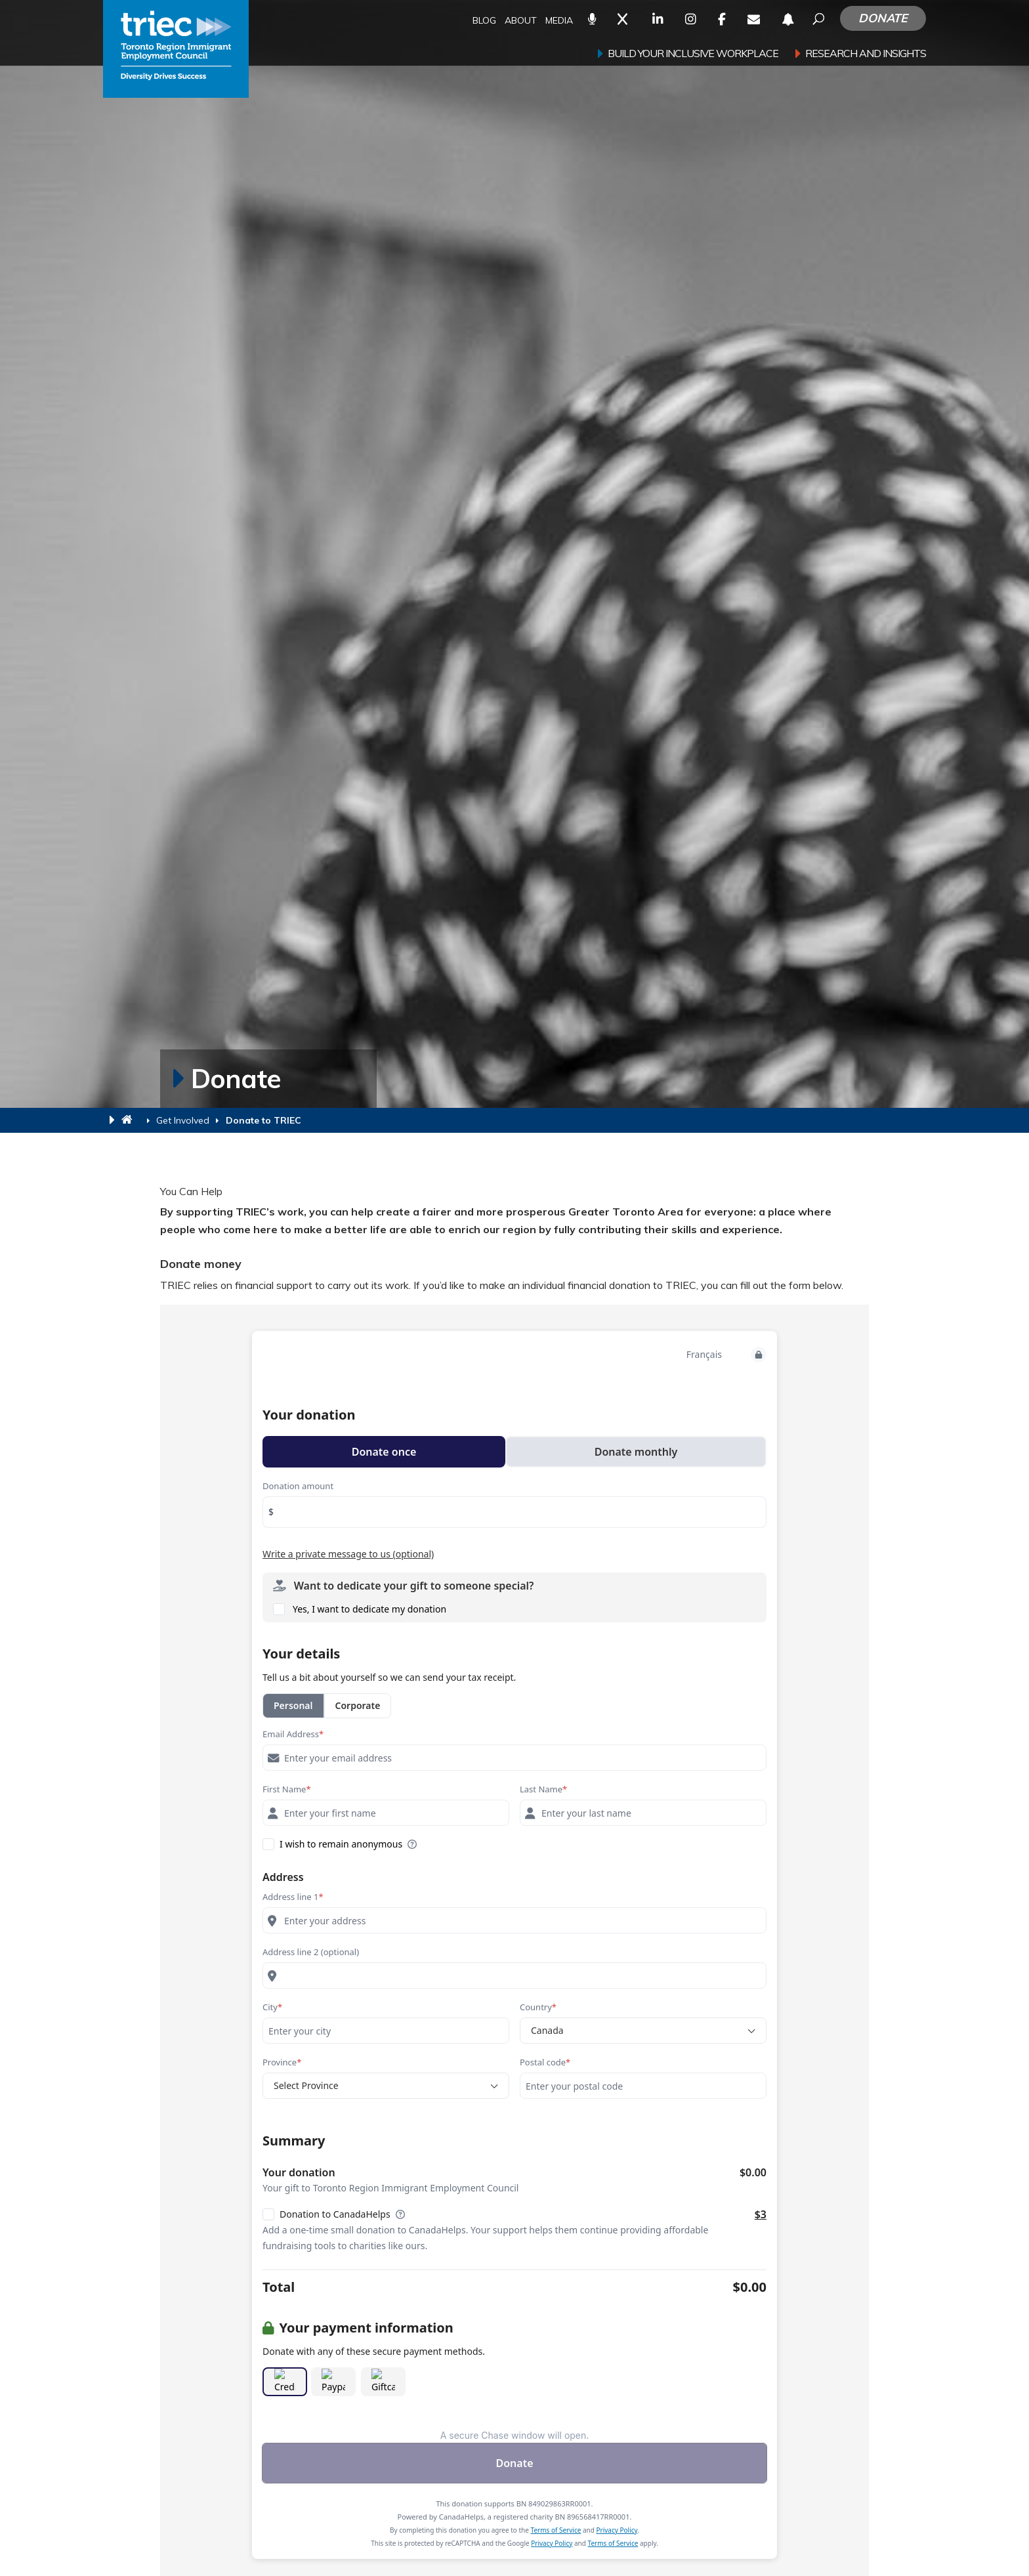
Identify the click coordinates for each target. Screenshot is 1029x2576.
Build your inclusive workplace (693, 54)
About (521, 21)
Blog (484, 21)
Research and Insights (865, 54)
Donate (883, 18)
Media (559, 21)
